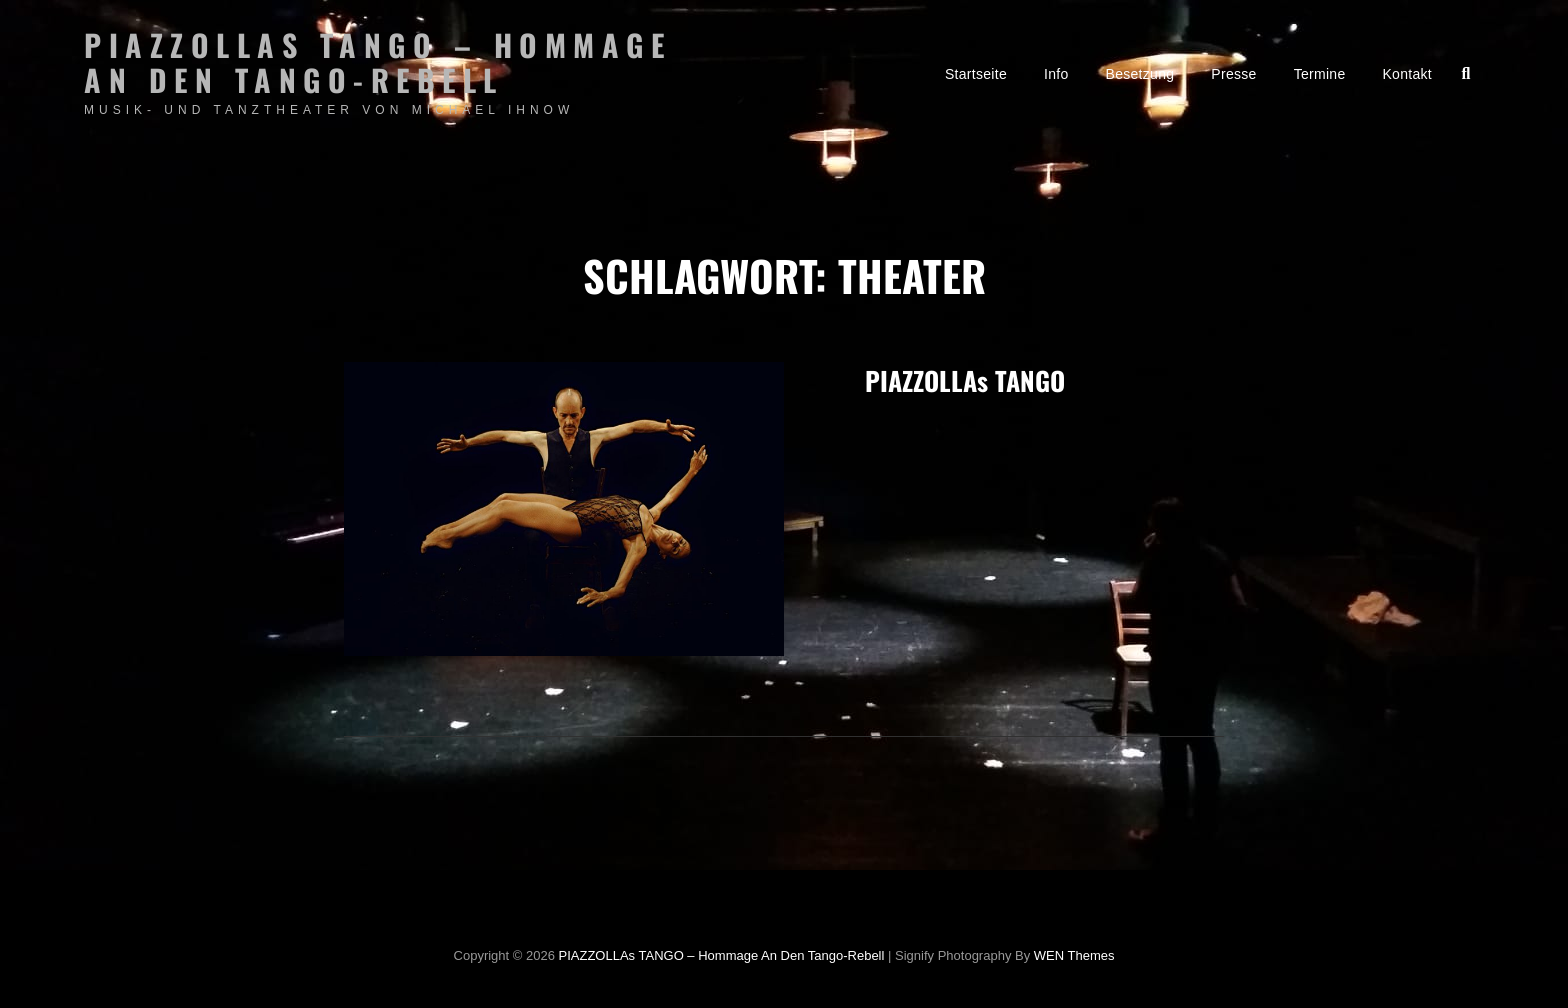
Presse (1233, 74)
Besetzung (1140, 74)
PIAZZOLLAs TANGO (965, 380)
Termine (1320, 74)
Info (1056, 74)
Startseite (976, 74)
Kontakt (1407, 74)
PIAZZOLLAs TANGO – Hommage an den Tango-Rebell (377, 62)
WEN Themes (1074, 955)
